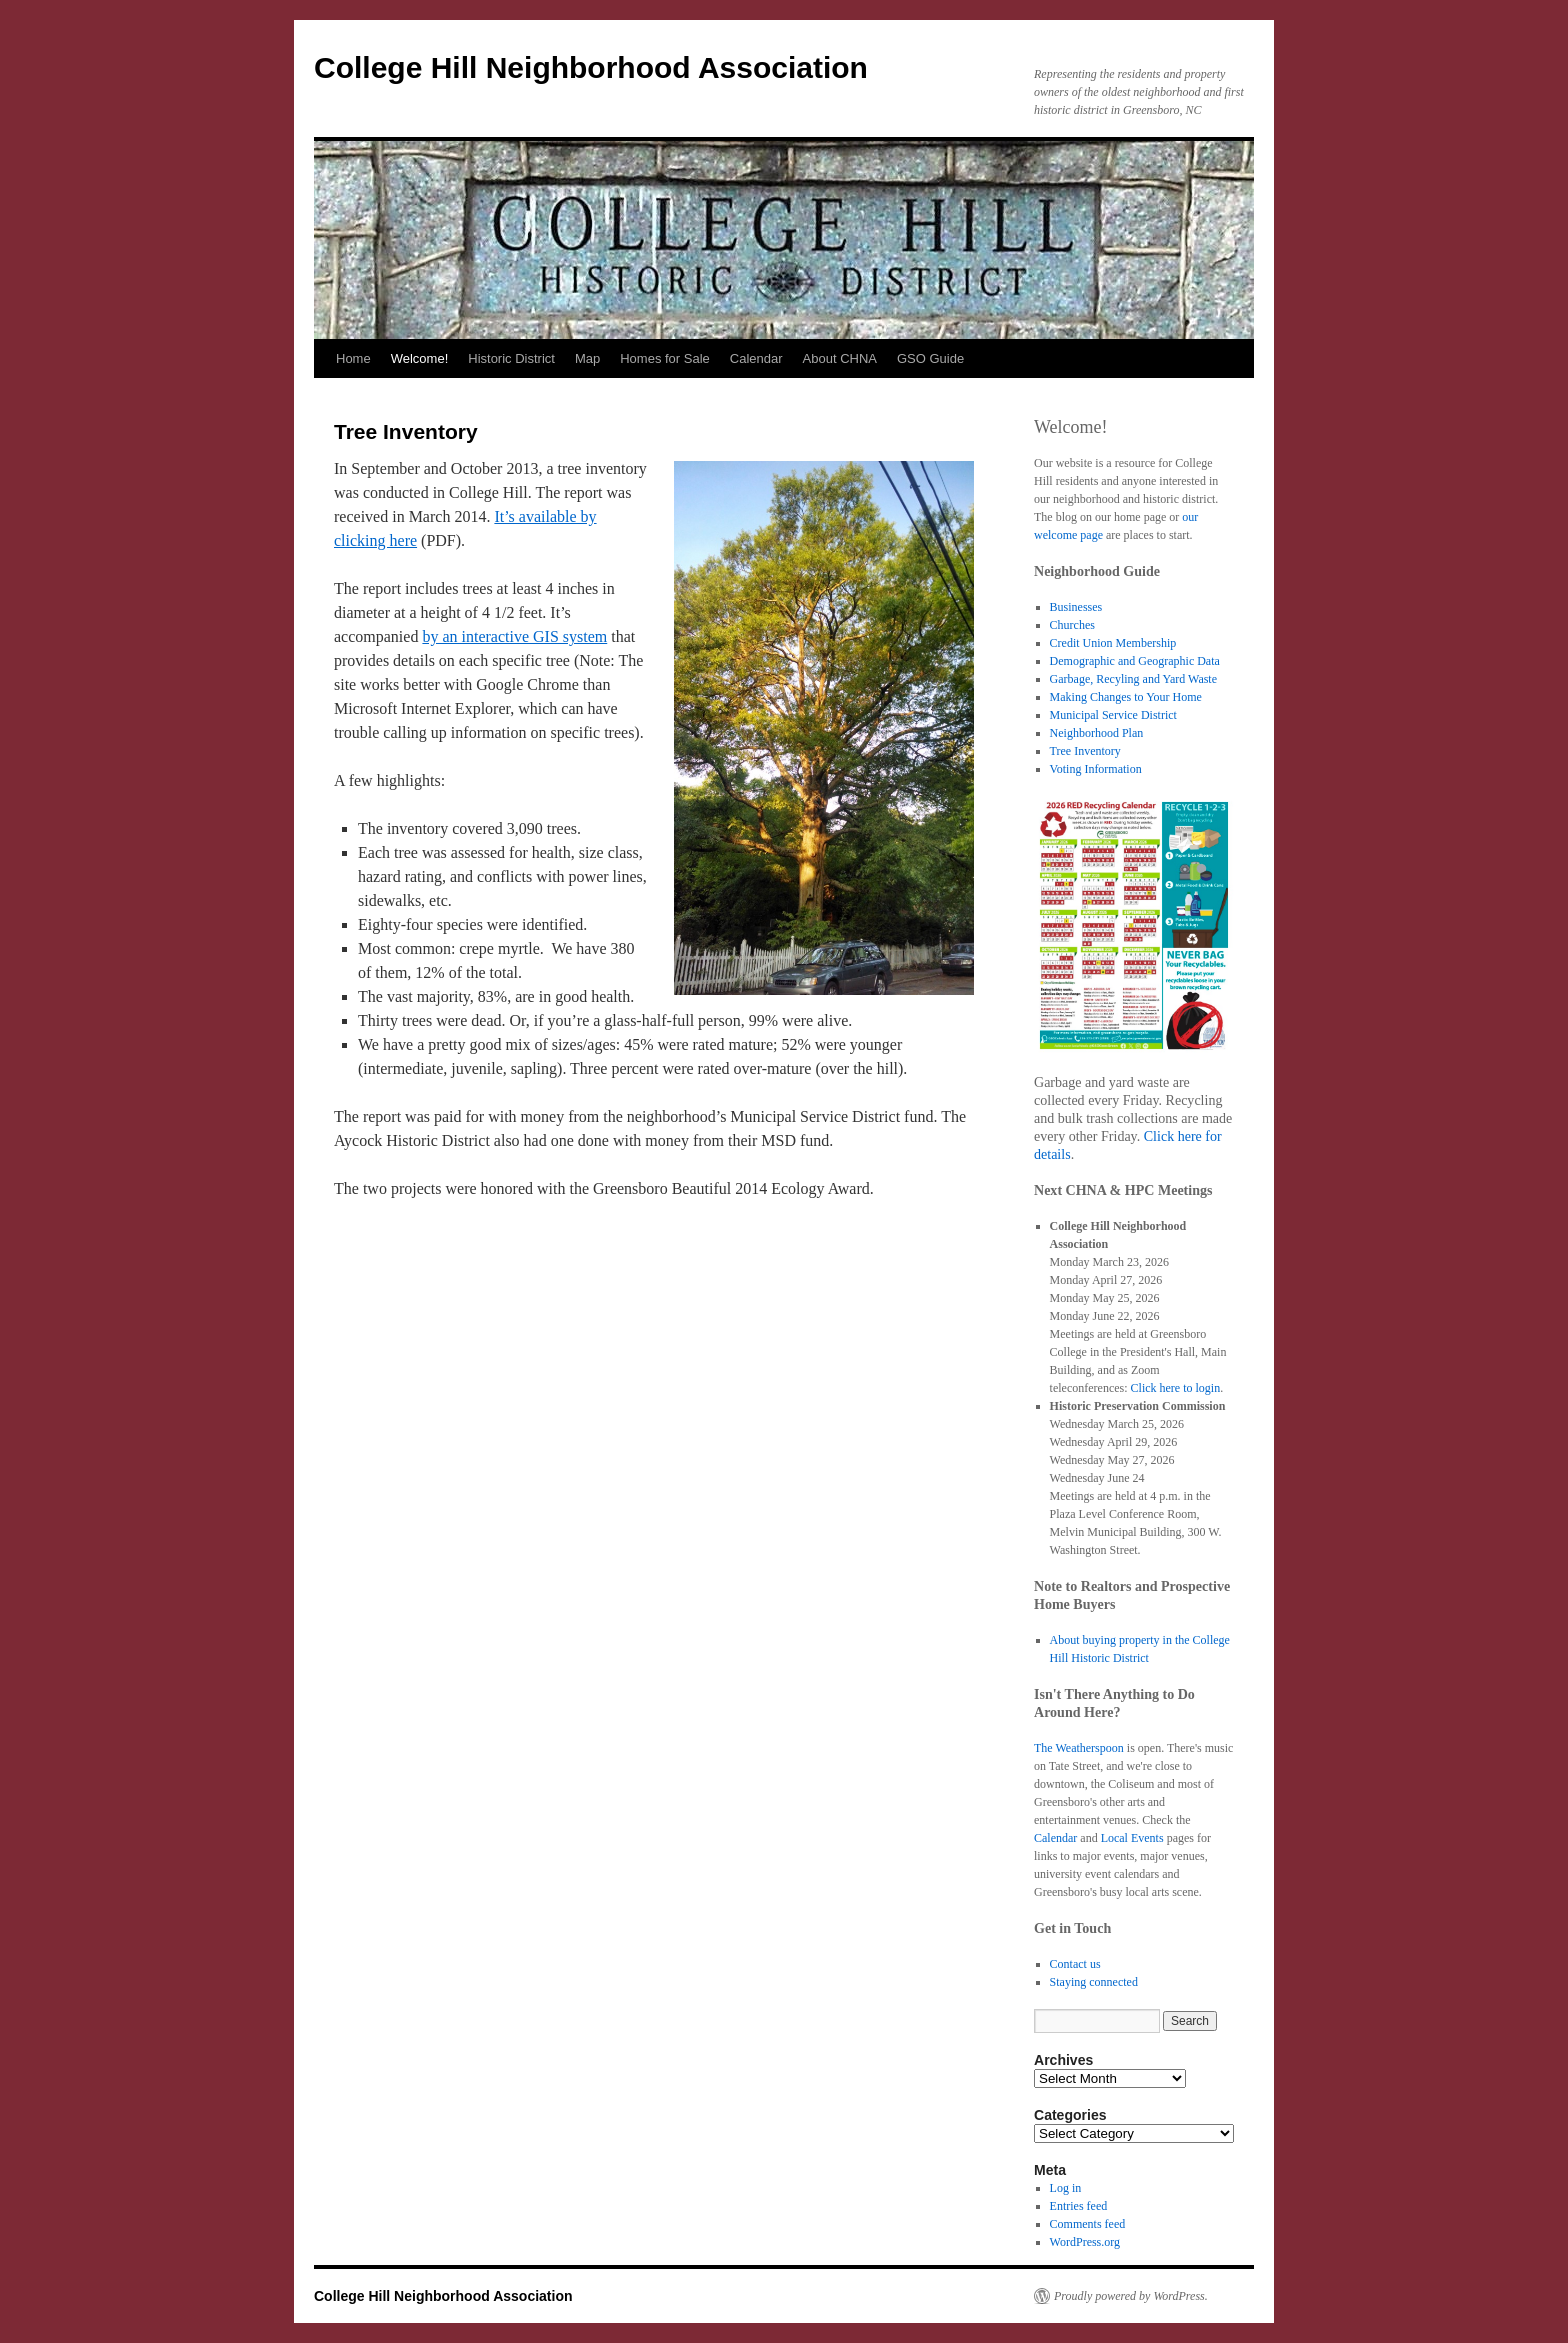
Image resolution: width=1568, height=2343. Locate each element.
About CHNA (840, 358)
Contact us (1075, 1964)
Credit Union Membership (1113, 643)
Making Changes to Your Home (1126, 697)
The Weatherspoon (1079, 1748)
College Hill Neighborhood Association (591, 67)
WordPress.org (1085, 2242)
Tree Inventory (1085, 751)
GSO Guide (930, 358)
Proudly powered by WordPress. (1131, 2296)
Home (353, 358)
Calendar (756, 358)
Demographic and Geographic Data (1135, 661)
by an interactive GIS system (514, 636)
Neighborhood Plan (1097, 733)
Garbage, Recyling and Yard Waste (1133, 679)
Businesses (1076, 607)
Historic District (511, 358)
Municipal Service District (1113, 715)
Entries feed (1079, 2206)
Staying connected (1094, 1982)
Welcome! (420, 358)
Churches (1072, 625)
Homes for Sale (665, 358)
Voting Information (1096, 769)
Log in (1066, 2188)
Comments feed (1088, 2224)
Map (587, 358)
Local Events (1132, 1838)
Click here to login (1176, 1388)
